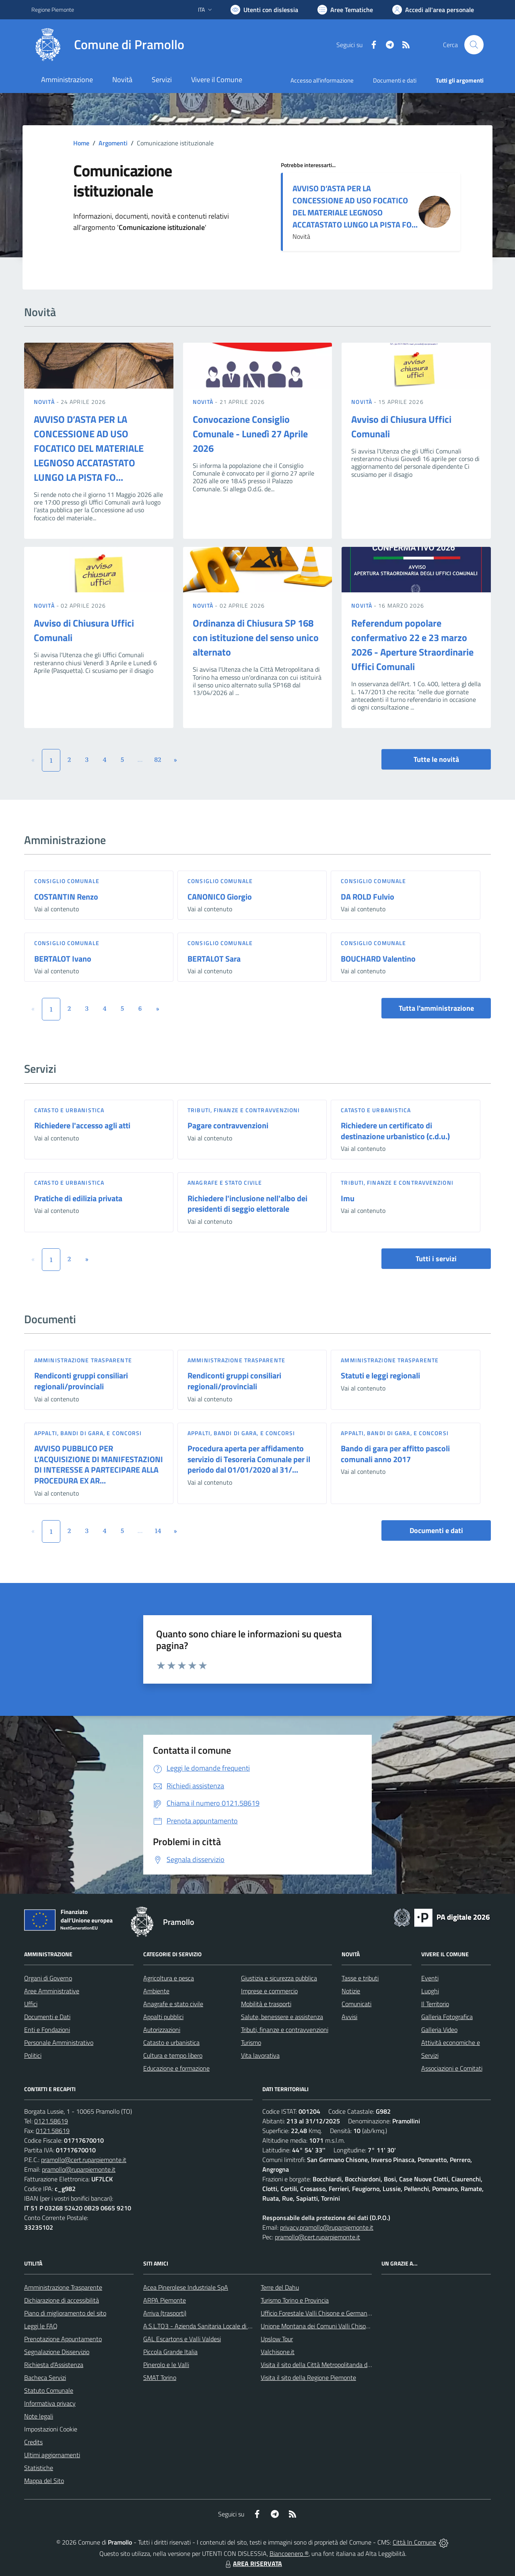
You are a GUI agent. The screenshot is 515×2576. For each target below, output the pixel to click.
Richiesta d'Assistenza (53, 2364)
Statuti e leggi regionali (380, 1375)
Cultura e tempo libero (172, 2055)
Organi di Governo (48, 1978)
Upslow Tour (277, 2339)
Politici (32, 2055)
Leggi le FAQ (41, 2326)
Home (81, 143)
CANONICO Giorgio (219, 896)
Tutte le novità (436, 759)
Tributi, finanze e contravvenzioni (243, 1110)
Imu (347, 1198)
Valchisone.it (278, 2352)
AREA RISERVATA (252, 2563)
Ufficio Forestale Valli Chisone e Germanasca (320, 2313)
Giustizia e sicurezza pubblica (279, 1978)
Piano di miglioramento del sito (65, 2313)
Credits (33, 2442)
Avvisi (349, 2016)
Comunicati (356, 2004)
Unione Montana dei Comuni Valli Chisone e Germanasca (336, 2326)
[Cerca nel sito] (474, 44)
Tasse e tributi (360, 1978)
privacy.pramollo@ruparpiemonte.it (326, 2227)
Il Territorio (435, 2004)
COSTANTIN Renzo (66, 896)
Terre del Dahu (280, 2287)
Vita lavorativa (260, 2055)
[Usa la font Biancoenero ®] (264, 9)
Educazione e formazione (176, 2068)
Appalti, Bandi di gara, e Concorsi (88, 1433)
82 (157, 759)
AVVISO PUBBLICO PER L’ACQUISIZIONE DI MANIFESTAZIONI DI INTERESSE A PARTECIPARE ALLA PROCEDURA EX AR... (98, 1464)
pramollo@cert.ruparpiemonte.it (83, 2159)
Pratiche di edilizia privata (78, 1198)
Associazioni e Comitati (451, 2068)
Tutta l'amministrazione (436, 1008)
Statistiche (38, 2468)
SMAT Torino (159, 2377)
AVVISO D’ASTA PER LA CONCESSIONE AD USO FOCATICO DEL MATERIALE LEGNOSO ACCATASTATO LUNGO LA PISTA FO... (355, 206)
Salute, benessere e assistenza (282, 2016)
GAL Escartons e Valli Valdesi (182, 2339)
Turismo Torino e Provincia (295, 2300)
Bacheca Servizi (45, 2377)
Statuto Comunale (48, 2390)
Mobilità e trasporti (266, 2004)
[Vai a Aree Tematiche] (345, 9)
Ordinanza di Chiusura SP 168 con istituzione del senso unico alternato (256, 637)
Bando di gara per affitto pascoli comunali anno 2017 (395, 1453)
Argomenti (113, 143)
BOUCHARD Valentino (378, 958)
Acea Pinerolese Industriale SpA (185, 2287)
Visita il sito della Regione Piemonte (308, 2377)
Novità (45, 401)
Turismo (251, 2042)
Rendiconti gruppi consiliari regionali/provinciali (81, 1380)
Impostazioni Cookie (50, 2429)
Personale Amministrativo (58, 2042)
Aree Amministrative (51, 1991)
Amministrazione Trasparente (63, 2287)
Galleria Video (439, 2029)
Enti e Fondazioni (47, 2029)
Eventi (430, 1978)
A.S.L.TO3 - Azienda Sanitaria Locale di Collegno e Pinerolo (221, 2326)
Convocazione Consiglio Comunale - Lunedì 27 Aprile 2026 (250, 433)
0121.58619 (51, 2121)
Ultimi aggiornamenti (52, 2455)
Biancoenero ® (289, 2553)
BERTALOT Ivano (62, 958)
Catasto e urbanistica (69, 1110)
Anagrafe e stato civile (224, 1182)
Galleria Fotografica (447, 2016)
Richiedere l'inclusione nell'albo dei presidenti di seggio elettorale (247, 1203)
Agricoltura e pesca (168, 1978)
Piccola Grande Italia (170, 2352)
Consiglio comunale (66, 881)
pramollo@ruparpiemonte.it (78, 2169)
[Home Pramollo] (107, 44)
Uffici (30, 2004)
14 (157, 1531)
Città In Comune (414, 2542)
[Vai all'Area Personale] (433, 9)
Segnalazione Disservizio (56, 2352)
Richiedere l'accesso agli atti (82, 1125)
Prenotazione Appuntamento (63, 2339)
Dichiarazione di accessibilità (61, 2300)
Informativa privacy (50, 2403)
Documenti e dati (436, 1530)
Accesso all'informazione (322, 80)
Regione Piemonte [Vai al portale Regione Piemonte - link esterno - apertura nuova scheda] (52, 9)
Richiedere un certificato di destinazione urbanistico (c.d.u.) (395, 1130)
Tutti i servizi (436, 1258)
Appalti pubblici (163, 2016)
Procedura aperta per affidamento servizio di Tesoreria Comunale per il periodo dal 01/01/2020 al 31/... (248, 1459)
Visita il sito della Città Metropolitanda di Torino (323, 2364)
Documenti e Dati (47, 2016)
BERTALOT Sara (214, 958)
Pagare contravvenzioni (227, 1125)
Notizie (351, 1991)
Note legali (38, 2416)
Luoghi (430, 1991)
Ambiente (156, 1991)
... (139, 759)
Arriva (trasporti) (164, 2313)
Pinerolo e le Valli (166, 2364)
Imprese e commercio (269, 1991)
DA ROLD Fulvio (367, 896)
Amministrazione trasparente (83, 1360)
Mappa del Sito (44, 2480)
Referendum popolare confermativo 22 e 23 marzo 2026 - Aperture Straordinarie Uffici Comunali (412, 645)
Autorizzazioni (161, 2029)
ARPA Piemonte (164, 2300)
